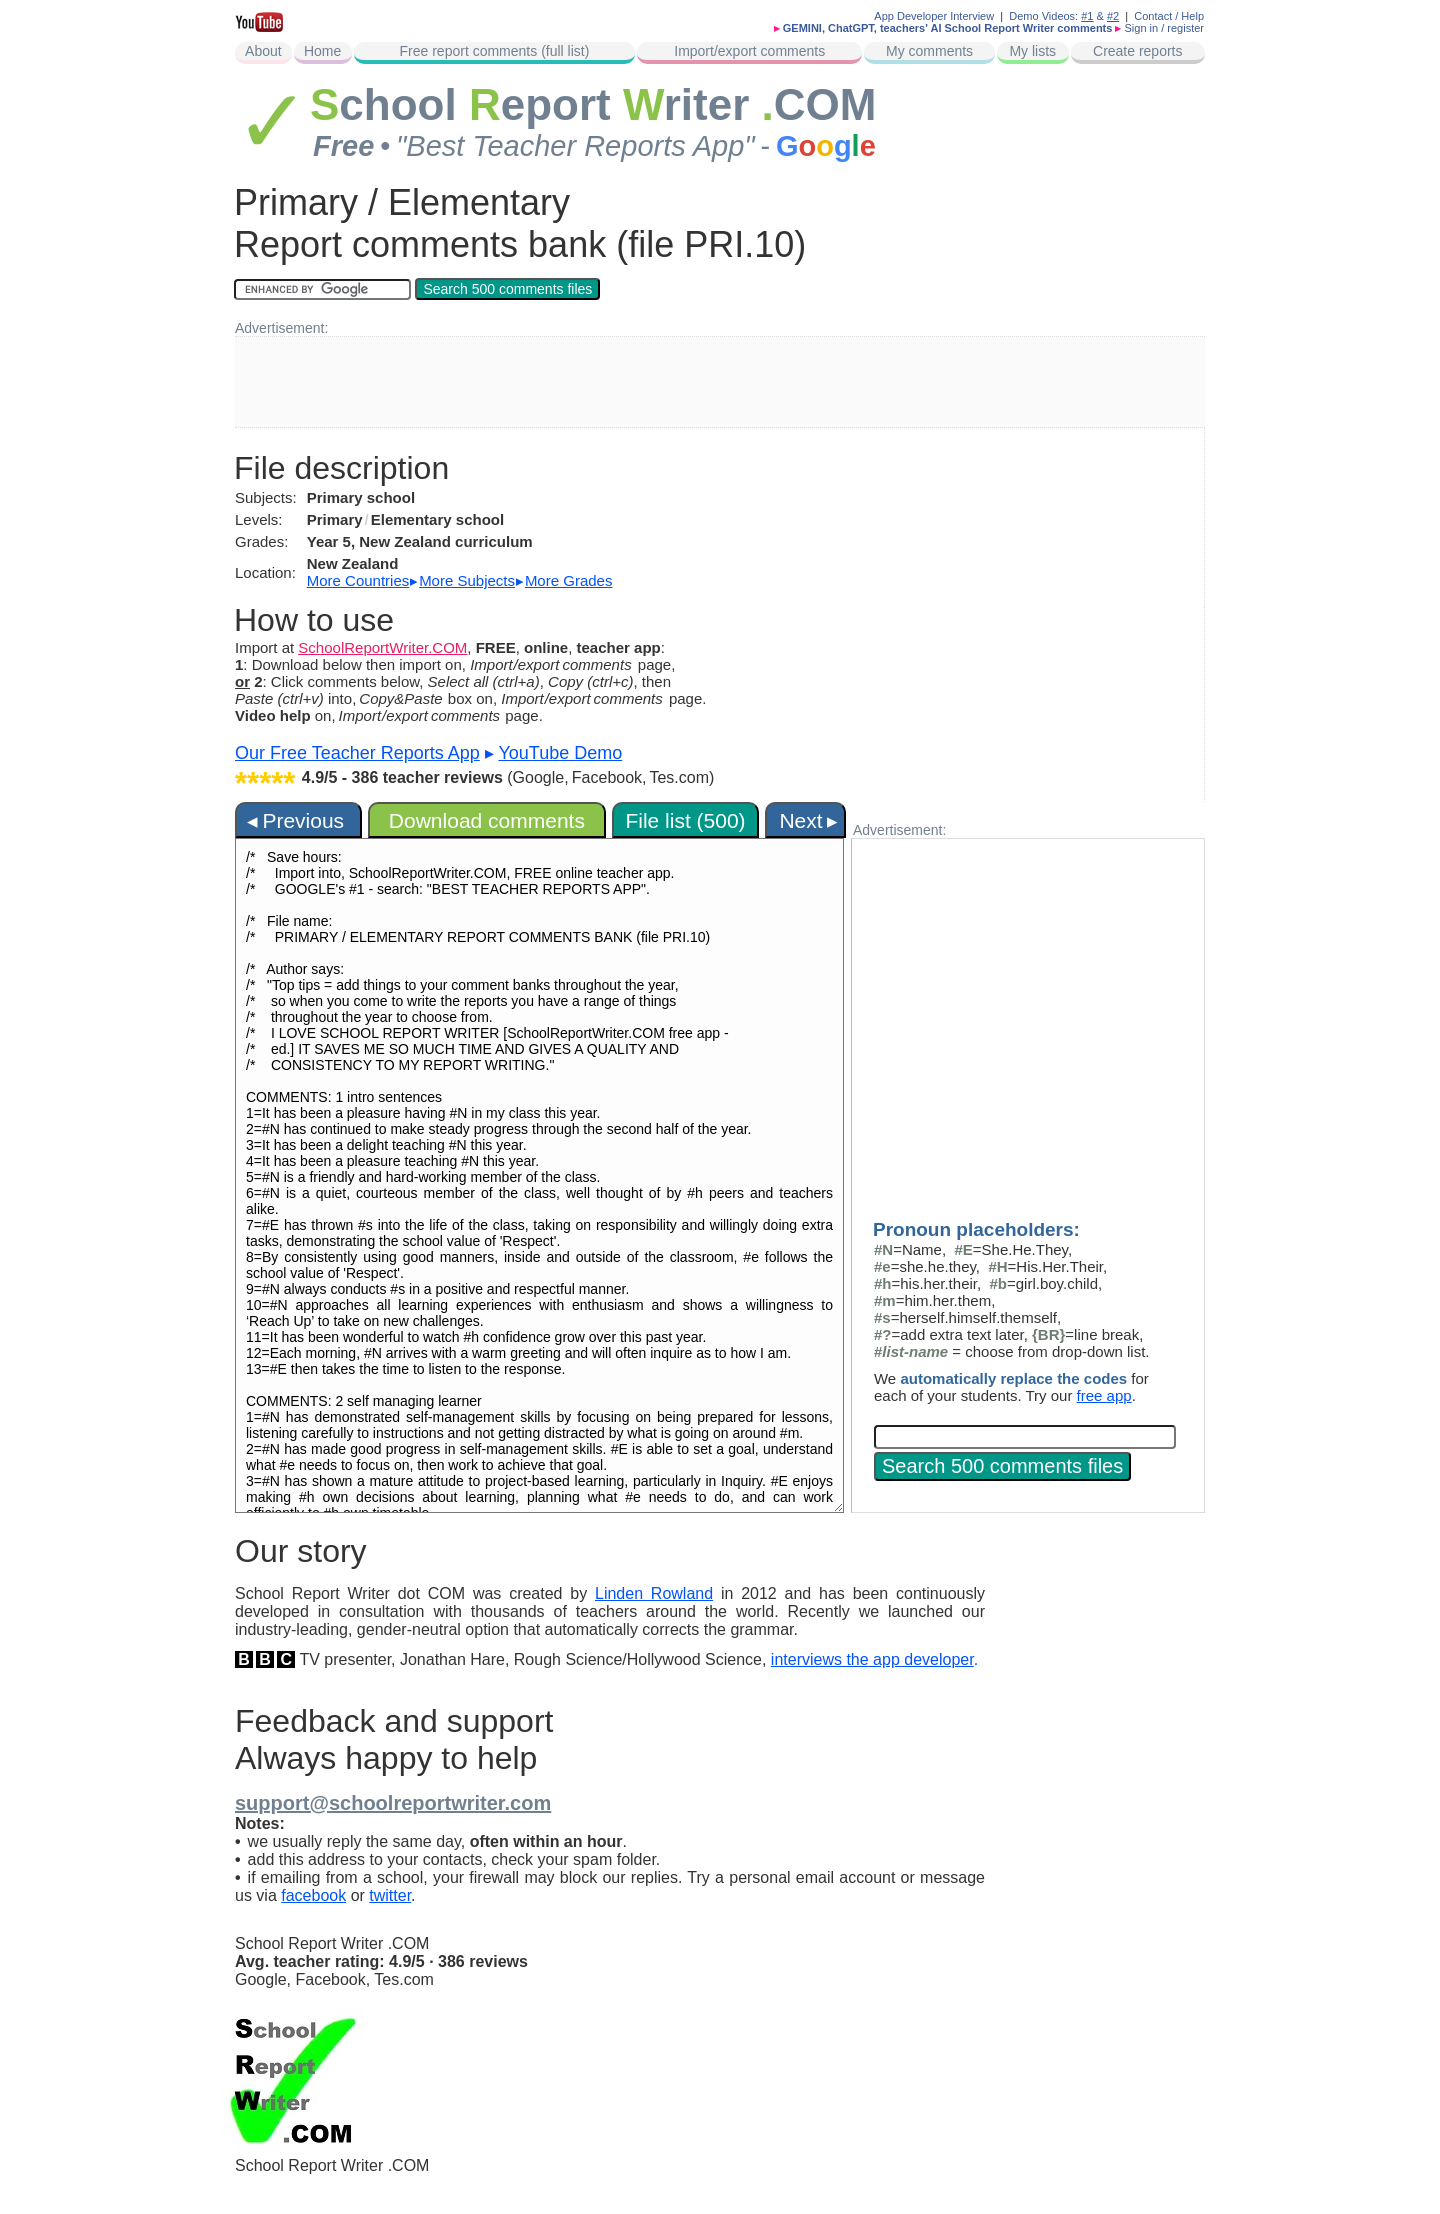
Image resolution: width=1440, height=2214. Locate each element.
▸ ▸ (460, 580)
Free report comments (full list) (495, 51)
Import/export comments (749, 51)
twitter (390, 1895)
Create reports (1137, 51)
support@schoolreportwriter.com (393, 1803)
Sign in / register (1164, 28)
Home (322, 51)
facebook (313, 1895)
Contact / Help (1169, 16)
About (263, 51)
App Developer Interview (934, 16)
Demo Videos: (1051, 16)
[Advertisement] (720, 382)
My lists (1032, 51)
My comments (929, 51)
